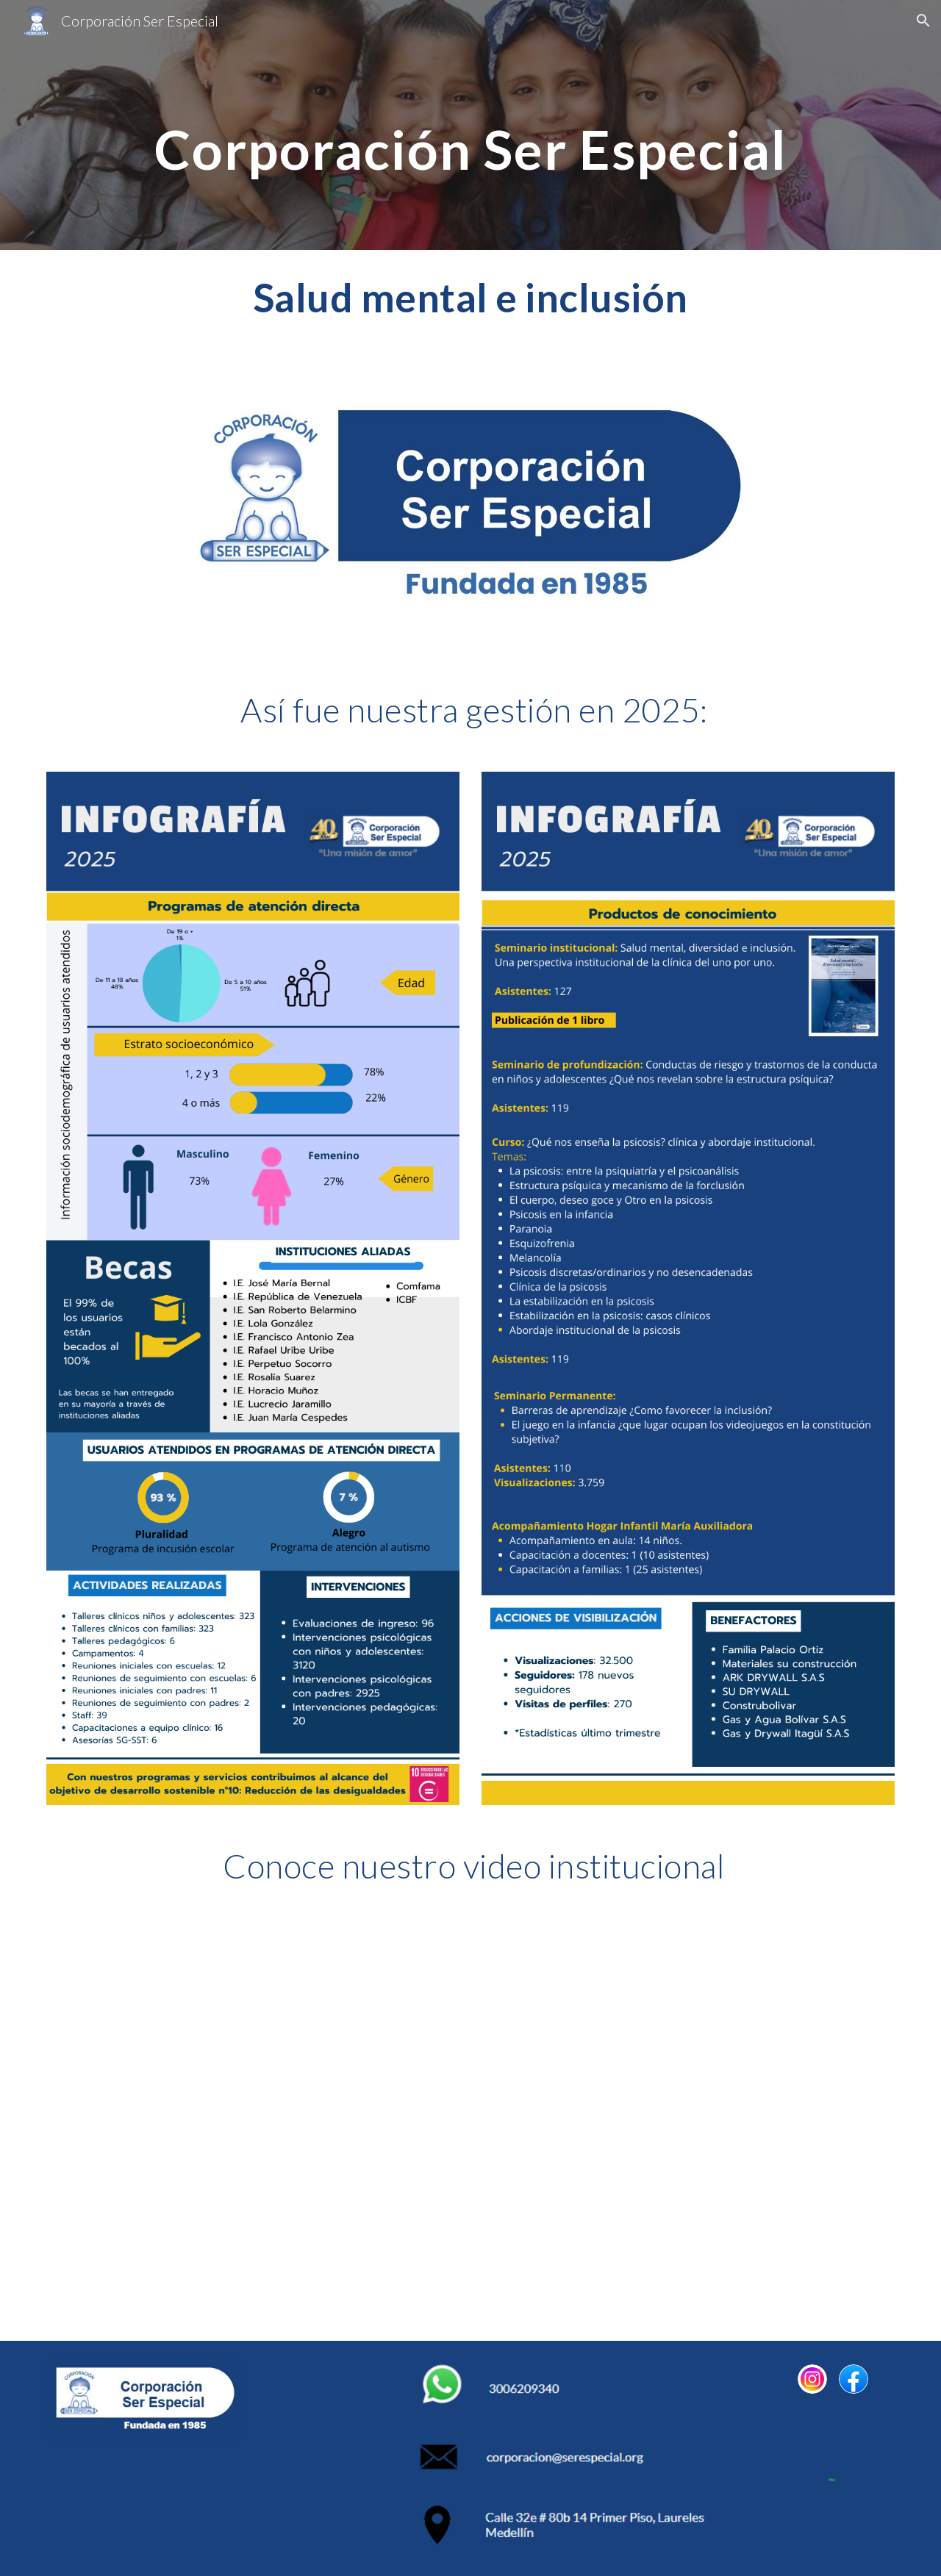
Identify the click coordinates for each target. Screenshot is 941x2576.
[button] (923, 20)
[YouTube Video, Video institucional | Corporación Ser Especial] (470, 2125)
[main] (470, 124)
